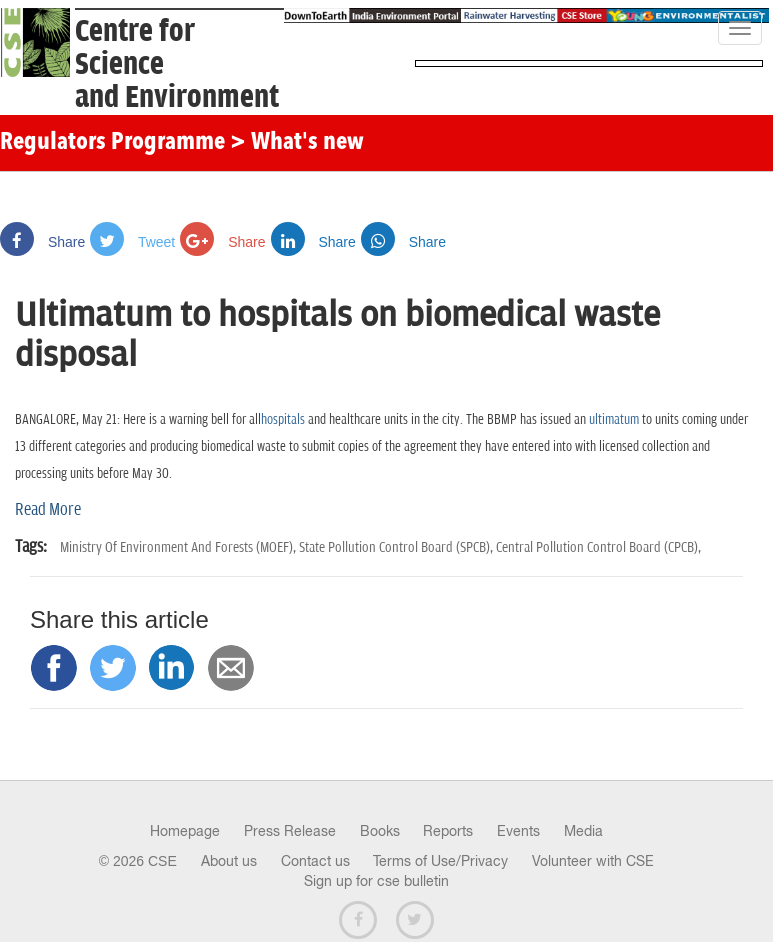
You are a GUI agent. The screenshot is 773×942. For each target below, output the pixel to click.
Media (583, 831)
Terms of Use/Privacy (440, 861)
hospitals (283, 420)
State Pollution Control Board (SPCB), (397, 547)
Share (42, 242)
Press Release (290, 831)
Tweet (132, 242)
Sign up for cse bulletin (376, 881)
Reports (448, 831)
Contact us (315, 861)
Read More (48, 510)
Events (518, 831)
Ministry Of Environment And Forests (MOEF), (179, 547)
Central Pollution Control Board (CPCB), (598, 547)
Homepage (185, 831)
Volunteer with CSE (593, 861)
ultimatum (614, 420)
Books (380, 831)
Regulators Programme (112, 143)
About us (229, 861)
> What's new (297, 143)
